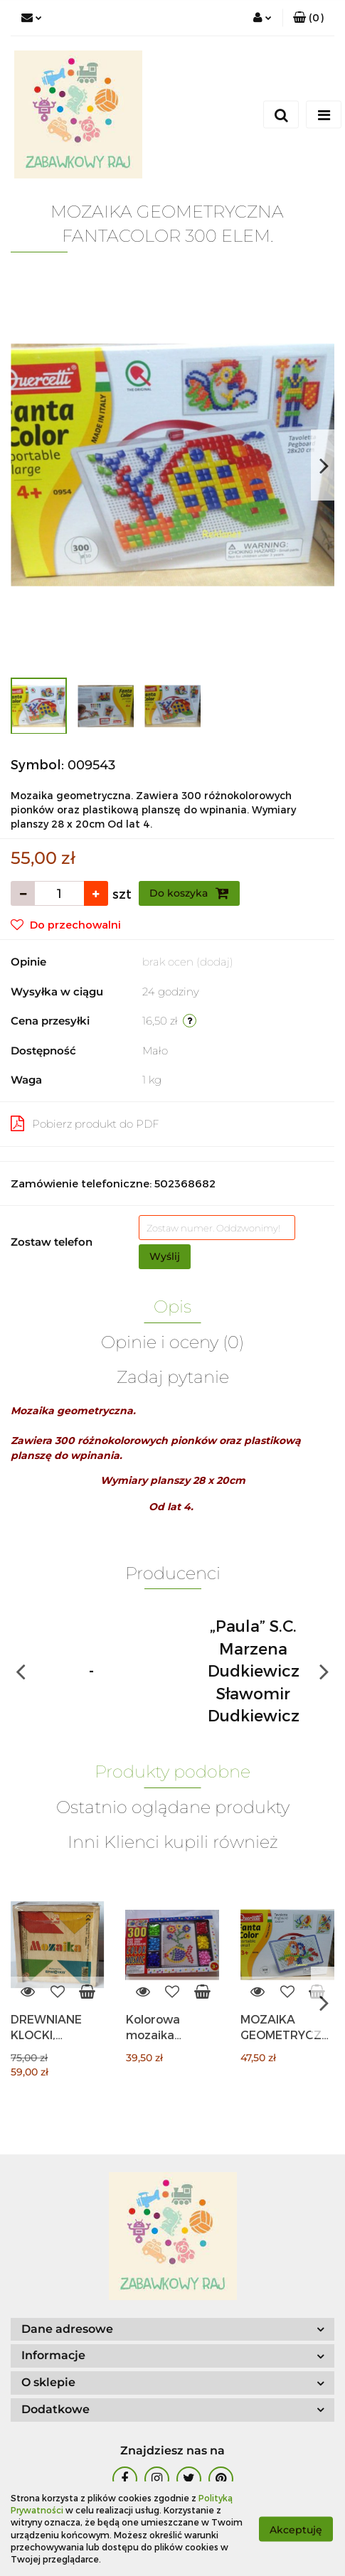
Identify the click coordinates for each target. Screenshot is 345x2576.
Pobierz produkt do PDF (85, 1123)
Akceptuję (296, 2529)
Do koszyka (189, 893)
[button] (308, 18)
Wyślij (164, 1256)
